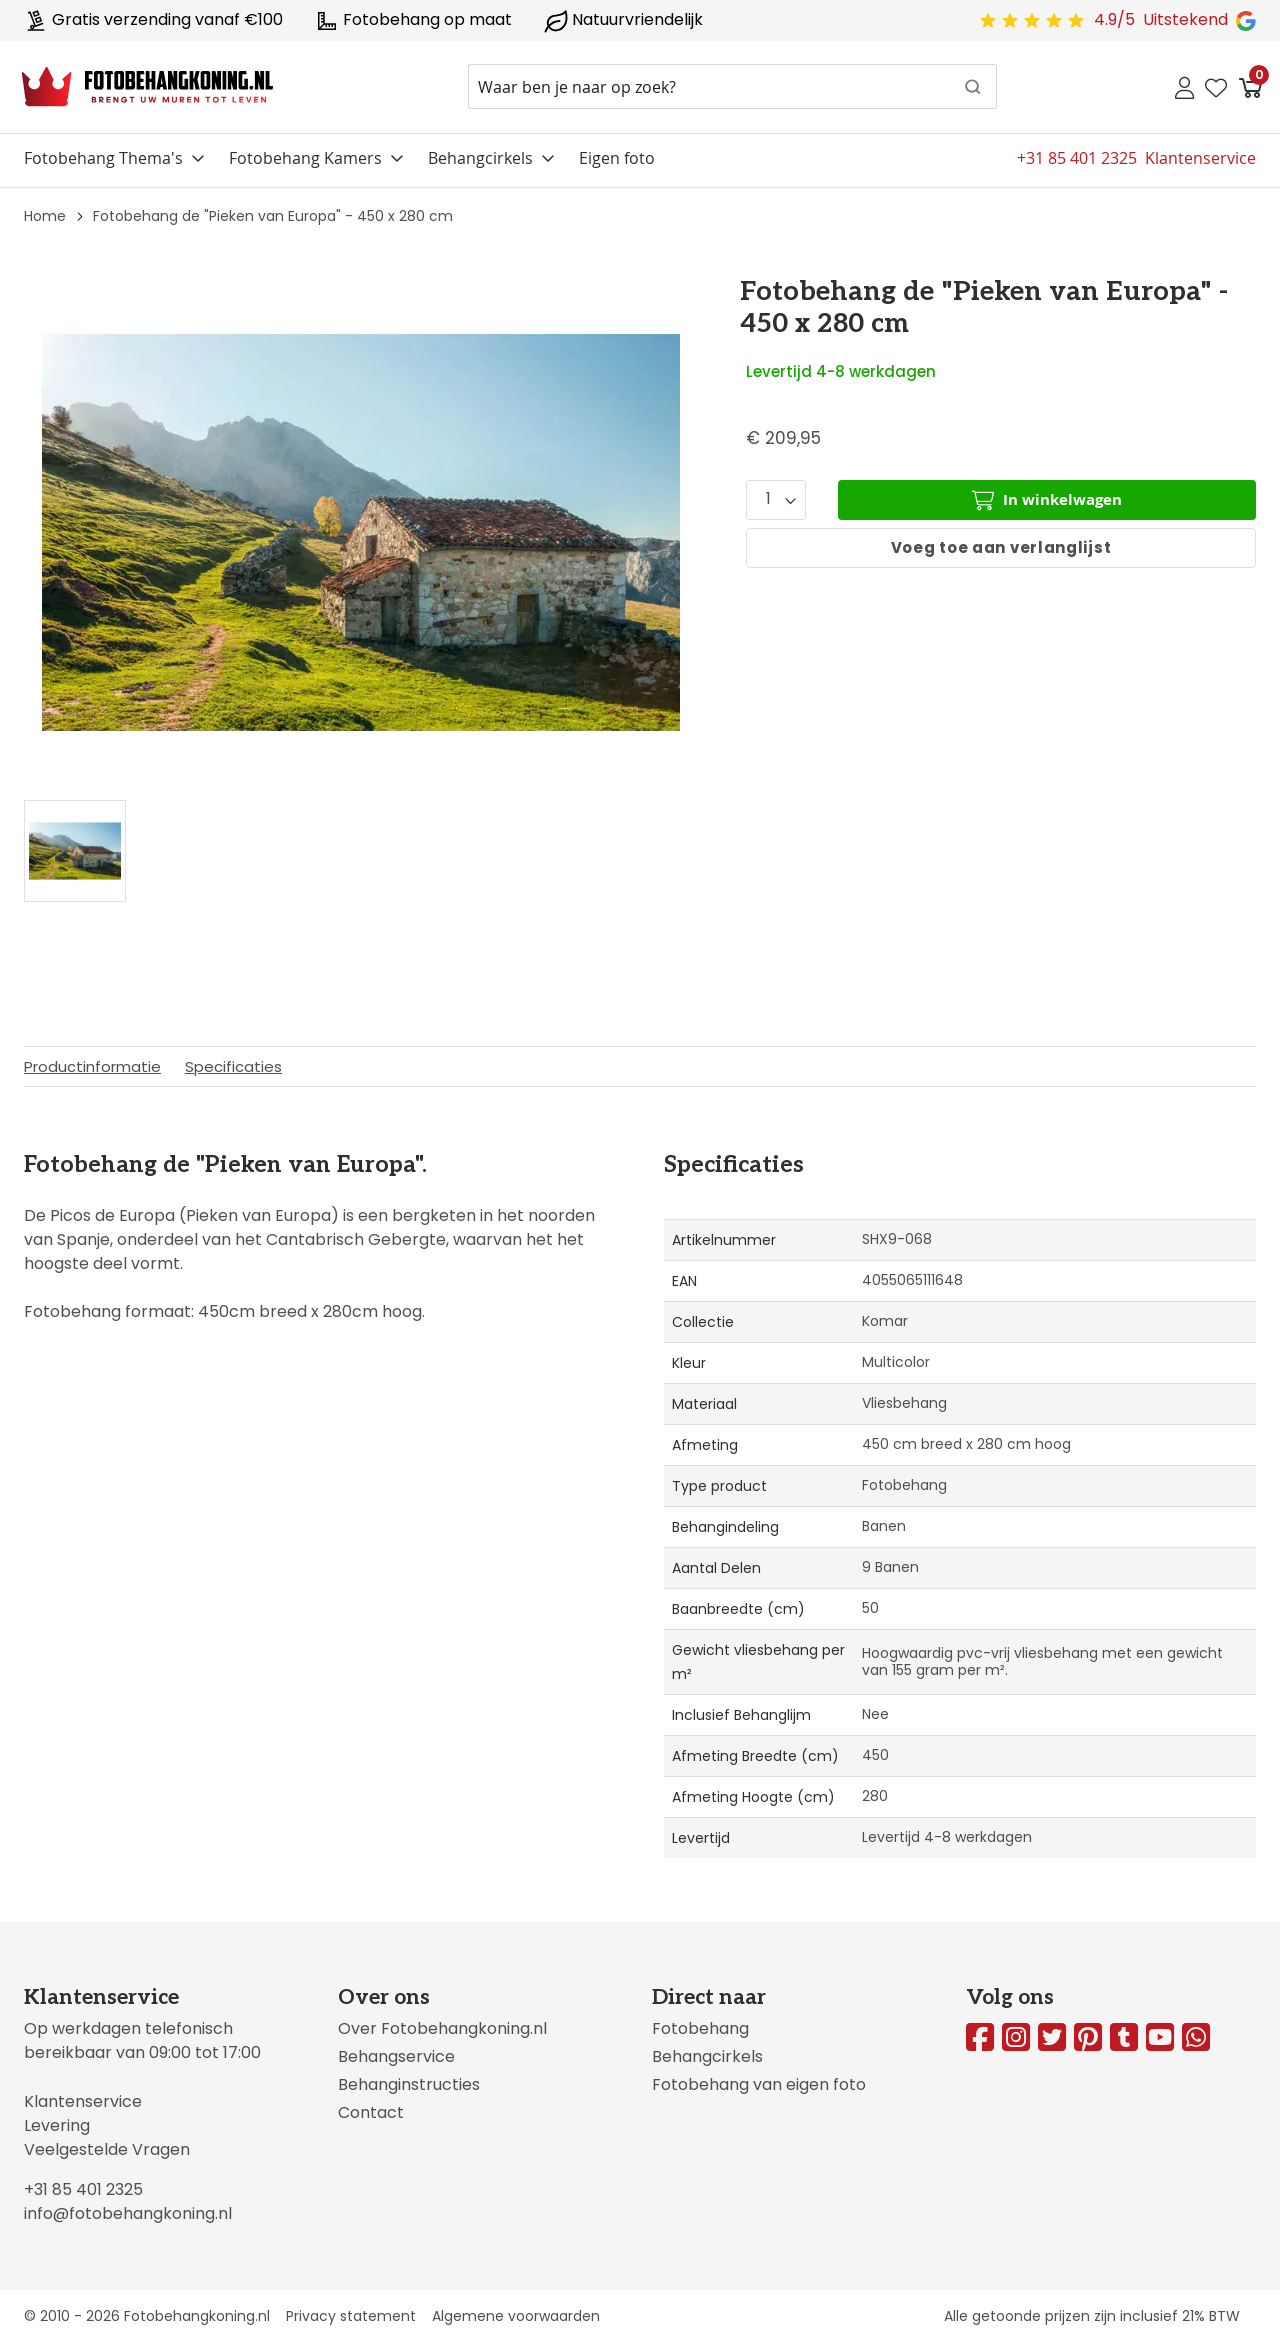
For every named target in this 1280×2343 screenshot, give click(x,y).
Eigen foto (617, 158)
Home (45, 216)
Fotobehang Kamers (305, 158)
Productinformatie (92, 1066)
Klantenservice (83, 2101)
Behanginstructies (409, 2084)
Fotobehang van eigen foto (759, 2084)
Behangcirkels (480, 158)
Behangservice (396, 2056)
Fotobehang (700, 2028)
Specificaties (233, 1066)
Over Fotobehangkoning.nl (442, 2028)
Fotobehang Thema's (103, 158)
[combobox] (732, 86)
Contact (371, 2112)
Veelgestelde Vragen (107, 2149)
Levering (57, 2125)
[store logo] (147, 87)
